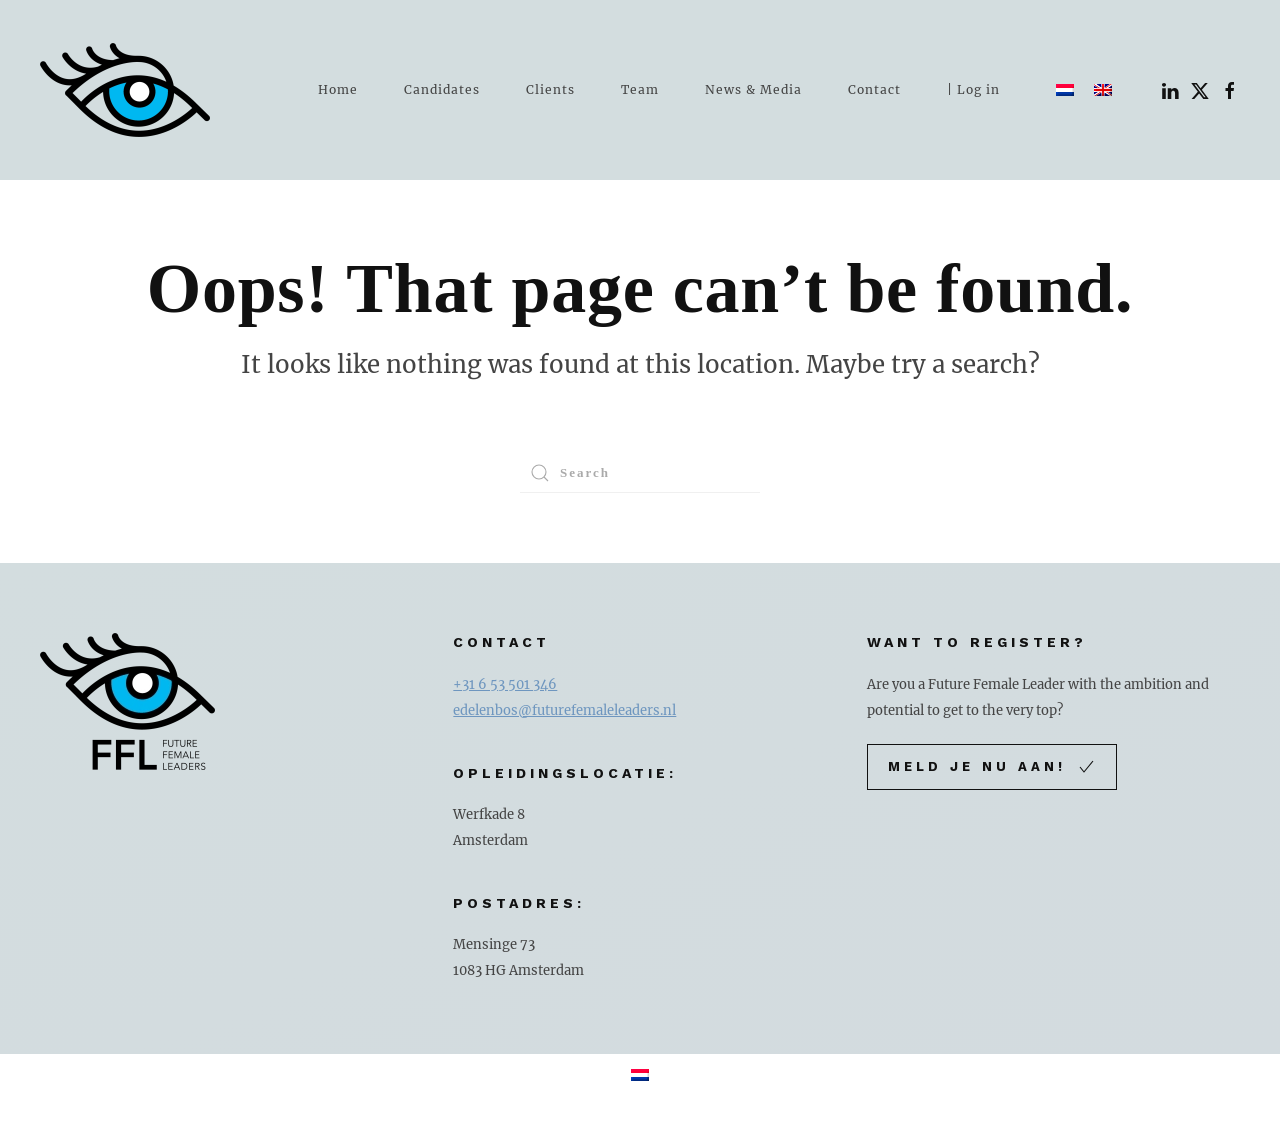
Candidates (442, 89)
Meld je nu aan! (992, 767)
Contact (874, 89)
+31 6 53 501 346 (505, 684)
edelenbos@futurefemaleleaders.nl (564, 710)
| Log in (973, 89)
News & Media (753, 89)
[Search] (640, 473)
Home (338, 89)
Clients (550, 89)
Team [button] (640, 89)
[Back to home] (125, 90)
